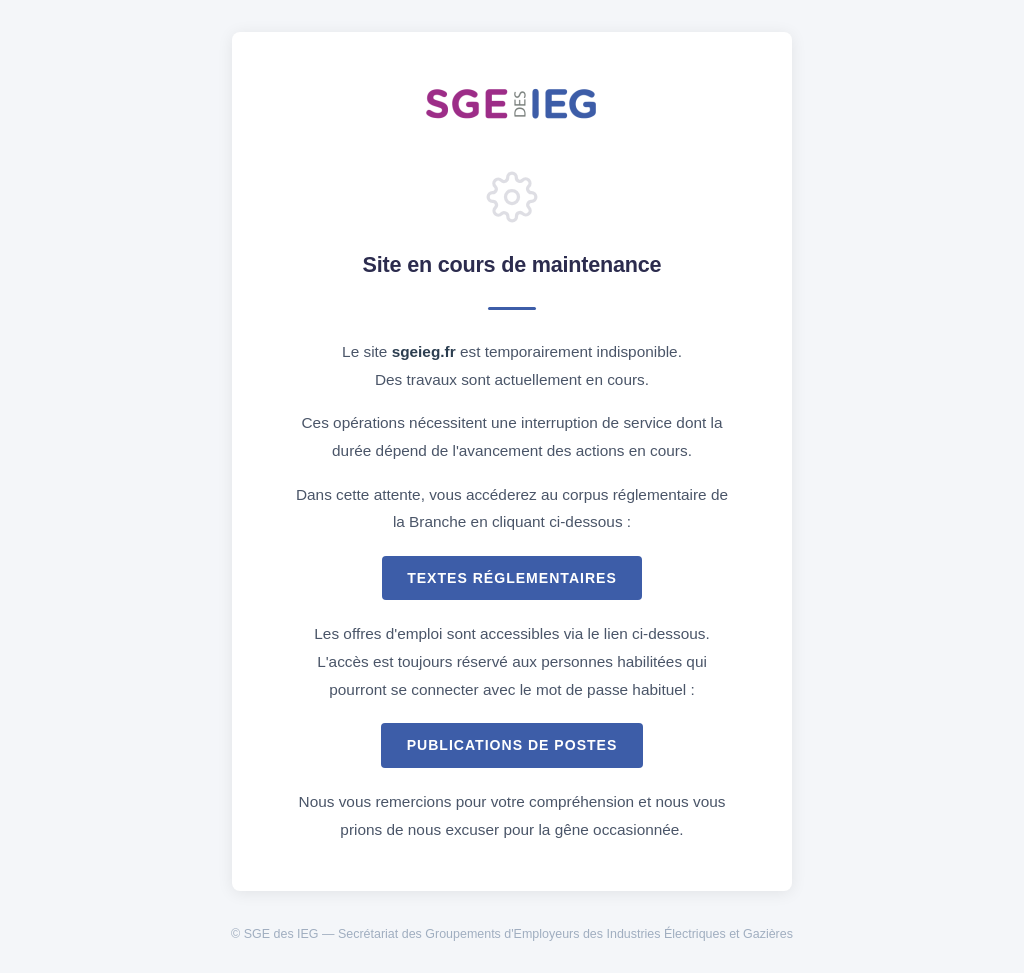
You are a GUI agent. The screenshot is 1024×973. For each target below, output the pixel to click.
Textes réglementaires (512, 578)
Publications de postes (512, 745)
